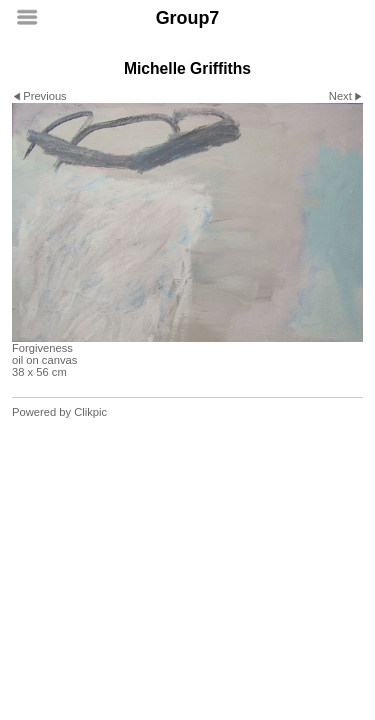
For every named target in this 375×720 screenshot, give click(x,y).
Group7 (188, 18)
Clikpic (90, 412)
